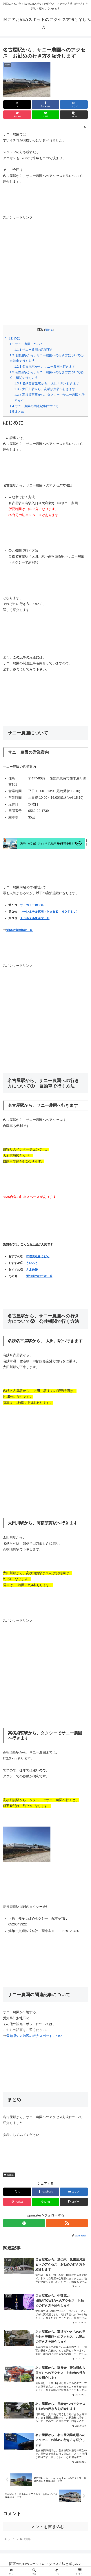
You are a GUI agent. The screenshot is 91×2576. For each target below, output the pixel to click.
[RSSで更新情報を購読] (67, 2223)
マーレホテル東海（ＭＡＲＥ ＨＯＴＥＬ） (49, 911)
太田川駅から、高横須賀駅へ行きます (44, 389)
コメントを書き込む (45, 2528)
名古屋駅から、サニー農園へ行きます (44, 366)
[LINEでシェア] (45, 114)
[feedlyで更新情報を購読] (24, 2223)
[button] (74, 114)
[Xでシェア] (17, 104)
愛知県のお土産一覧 (39, 1276)
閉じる (49, 329)
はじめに (12, 338)
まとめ (17, 411)
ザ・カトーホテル (32, 905)
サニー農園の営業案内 (33, 349)
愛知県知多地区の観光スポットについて (36, 2036)
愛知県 (9, 2174)
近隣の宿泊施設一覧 (19, 930)
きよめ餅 (32, 1269)
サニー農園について (26, 344)
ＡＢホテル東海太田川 (35, 918)
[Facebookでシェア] (45, 104)
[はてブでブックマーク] (74, 104)
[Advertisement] (45, 263)
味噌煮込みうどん (38, 1256)
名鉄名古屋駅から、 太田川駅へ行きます (46, 383)
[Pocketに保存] (17, 114)
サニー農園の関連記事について (34, 406)
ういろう (32, 1262)
